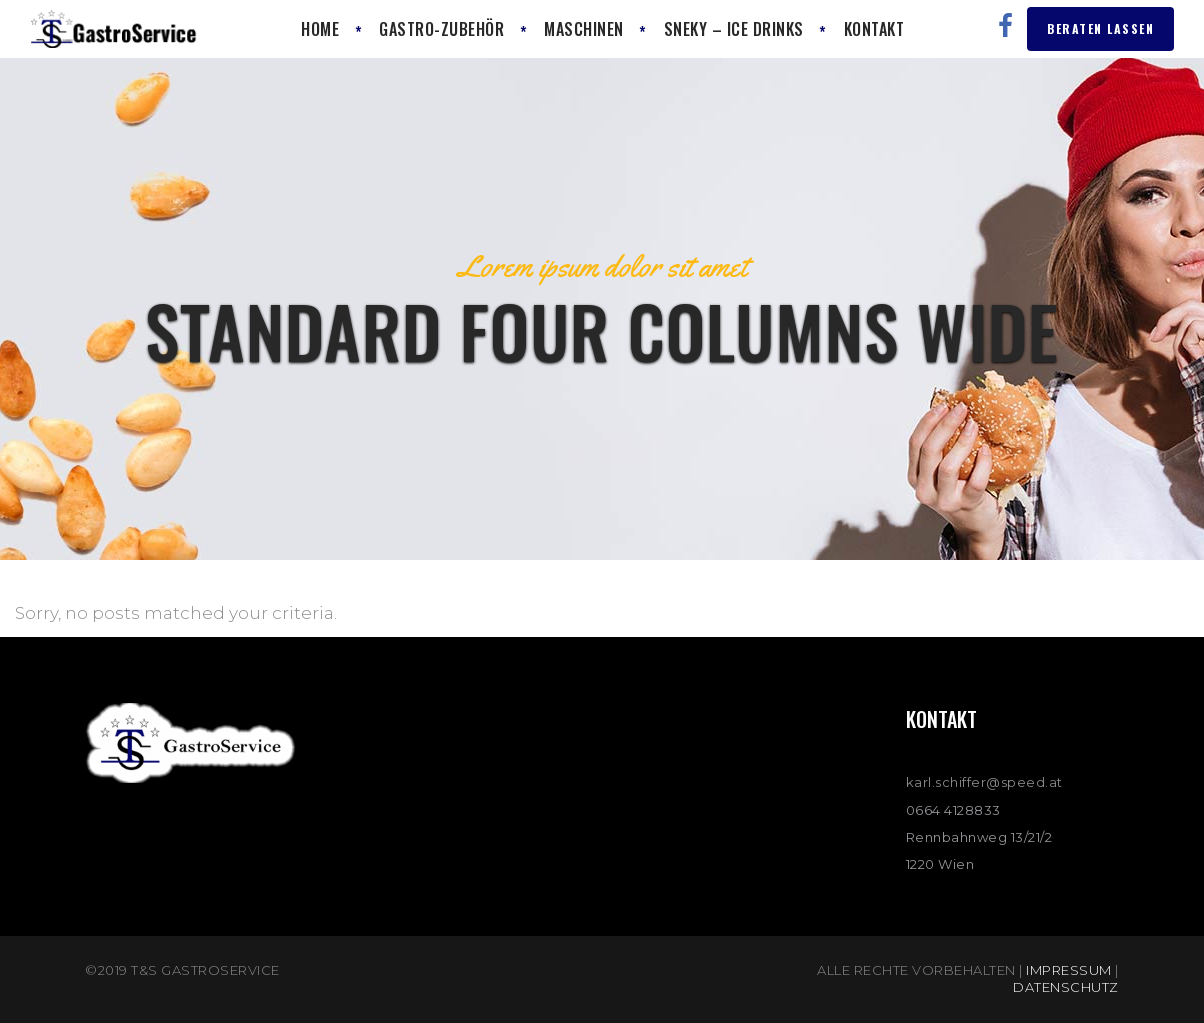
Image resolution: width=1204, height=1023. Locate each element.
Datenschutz (1066, 987)
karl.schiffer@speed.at (984, 782)
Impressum (1069, 970)
